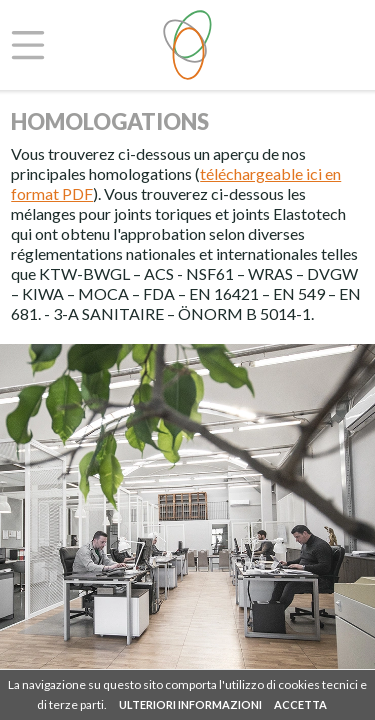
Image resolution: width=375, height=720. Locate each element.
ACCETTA (300, 704)
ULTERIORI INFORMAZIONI (190, 704)
